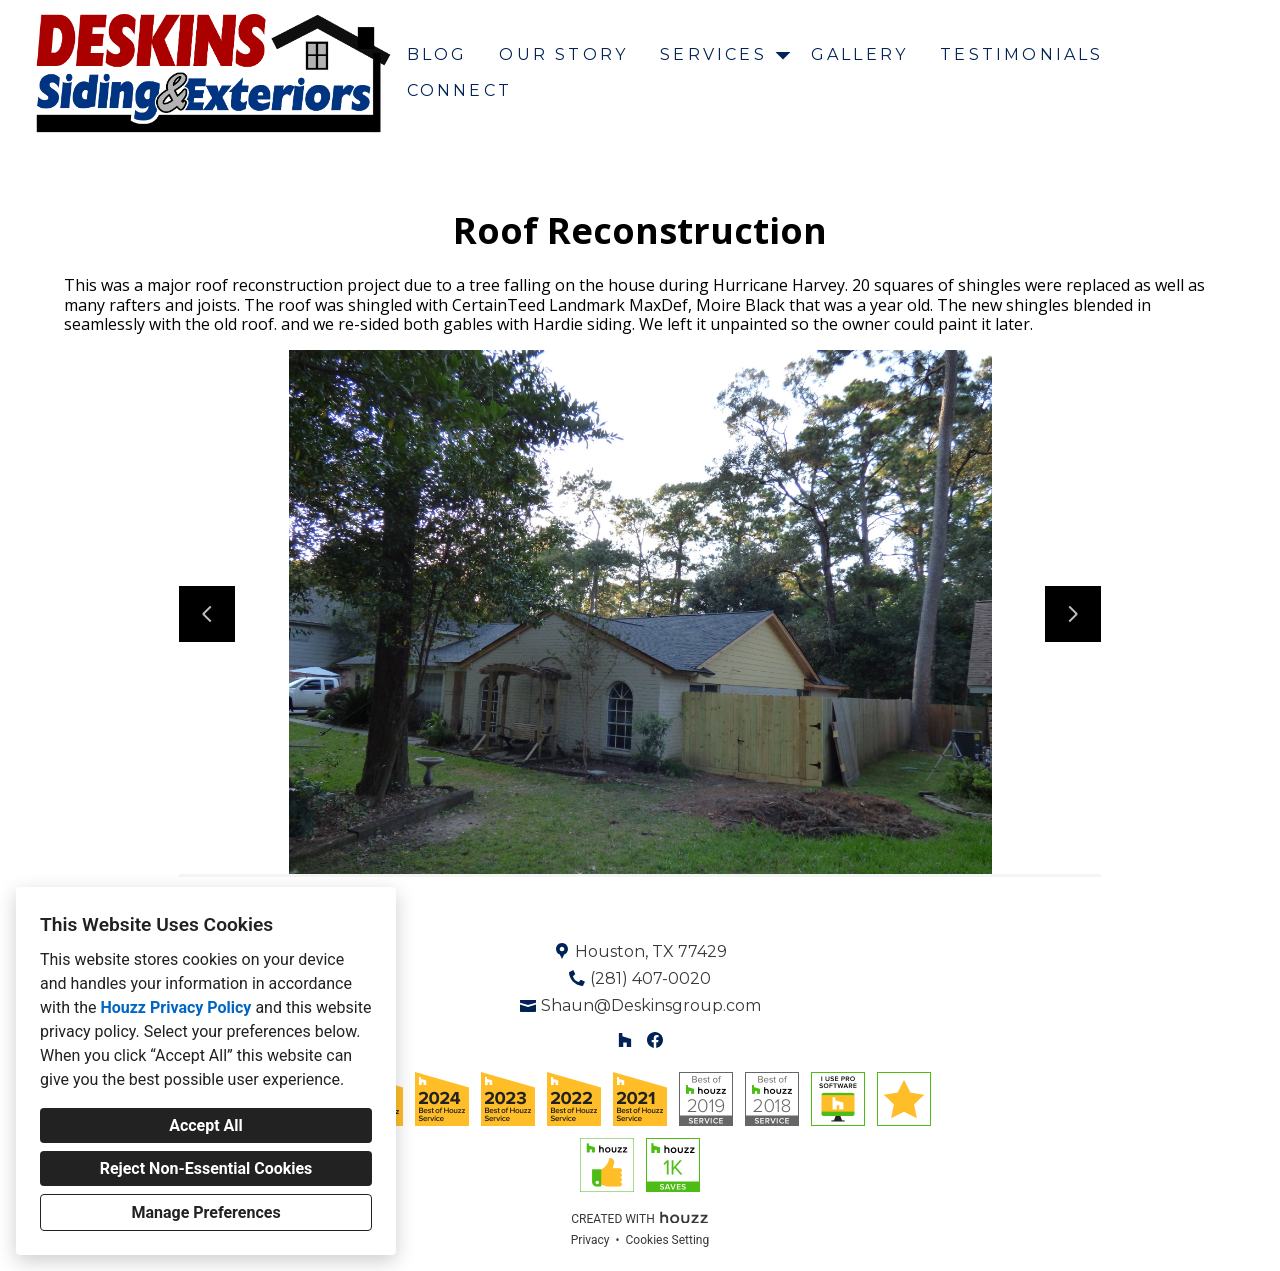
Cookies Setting (668, 1240)
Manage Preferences (205, 1212)
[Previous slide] (207, 614)
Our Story (563, 54)
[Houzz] (624, 1040)
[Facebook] (655, 1040)
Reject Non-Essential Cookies (206, 1168)
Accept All (206, 1125)
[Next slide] (1073, 614)
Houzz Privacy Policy (175, 1007)
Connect (459, 90)
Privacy (590, 1240)
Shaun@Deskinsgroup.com (651, 1005)
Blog (437, 54)
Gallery (859, 54)
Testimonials (1021, 54)
